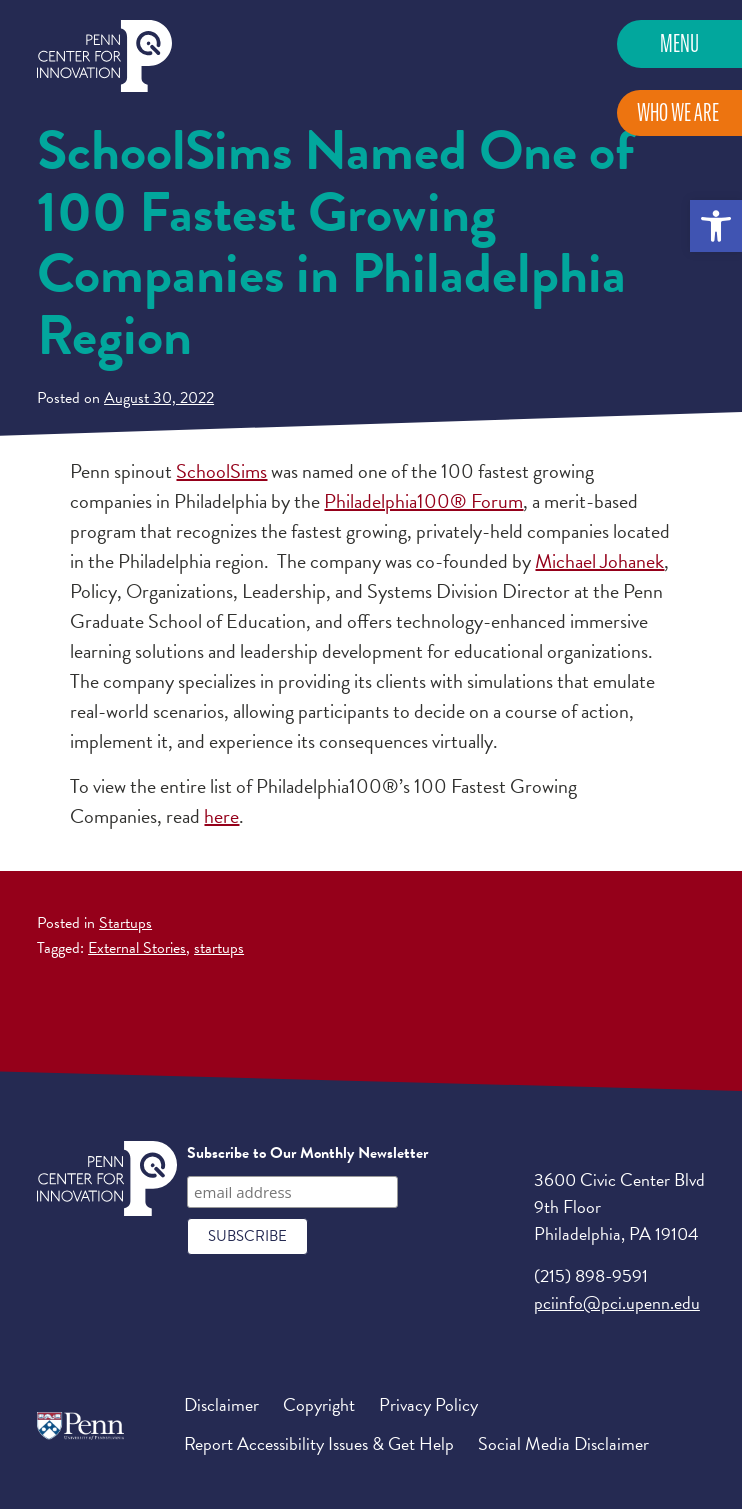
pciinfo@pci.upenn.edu (617, 1302)
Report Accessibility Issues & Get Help (319, 1443)
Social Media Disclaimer (563, 1443)
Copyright (319, 1404)
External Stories (137, 948)
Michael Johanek (599, 561)
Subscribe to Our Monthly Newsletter (307, 1153)
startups (219, 948)
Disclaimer (221, 1404)
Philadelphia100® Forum (423, 501)
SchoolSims (221, 471)
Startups (125, 923)
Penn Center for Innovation (104, 56)
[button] (716, 226)
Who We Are (678, 112)
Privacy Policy (428, 1404)
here (221, 816)
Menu (679, 43)
